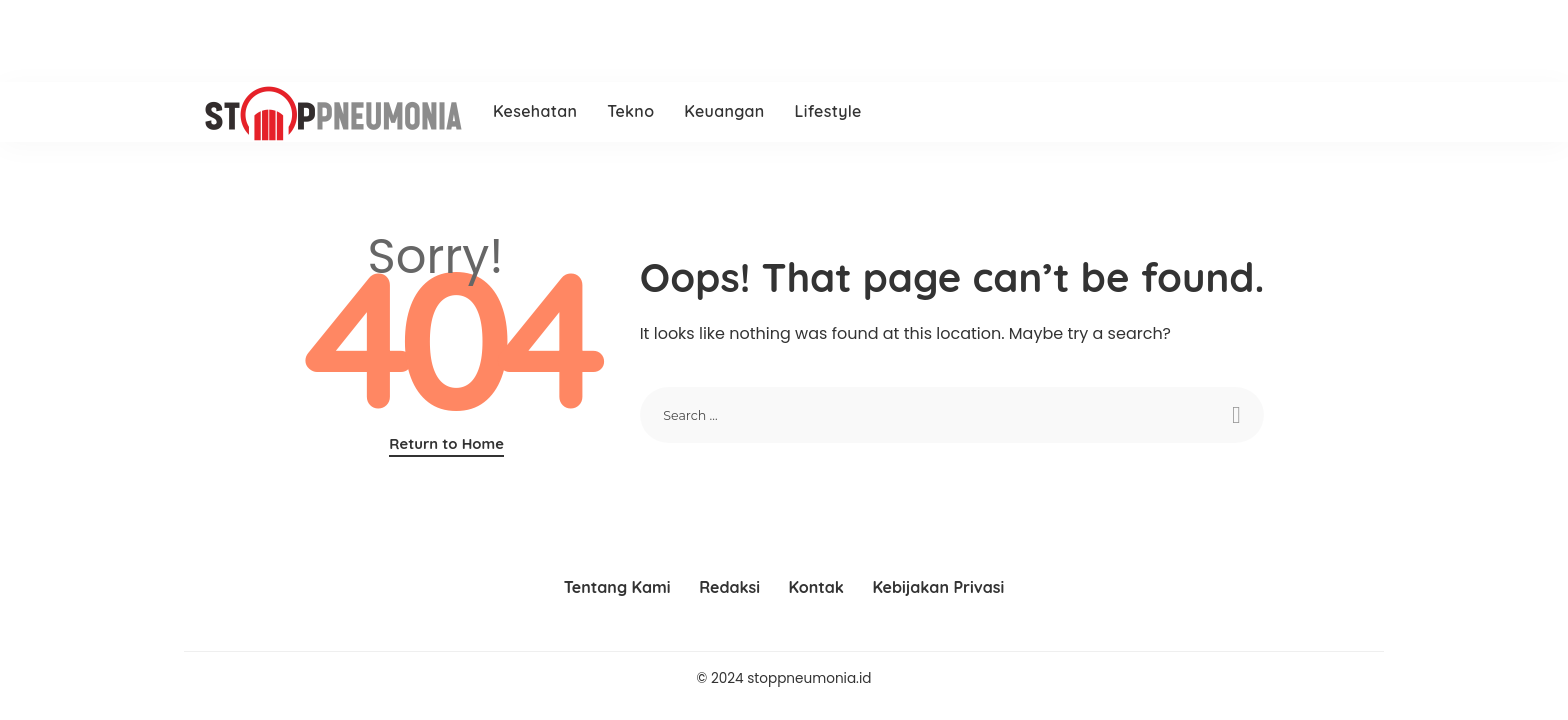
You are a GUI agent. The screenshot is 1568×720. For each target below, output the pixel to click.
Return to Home (446, 443)
